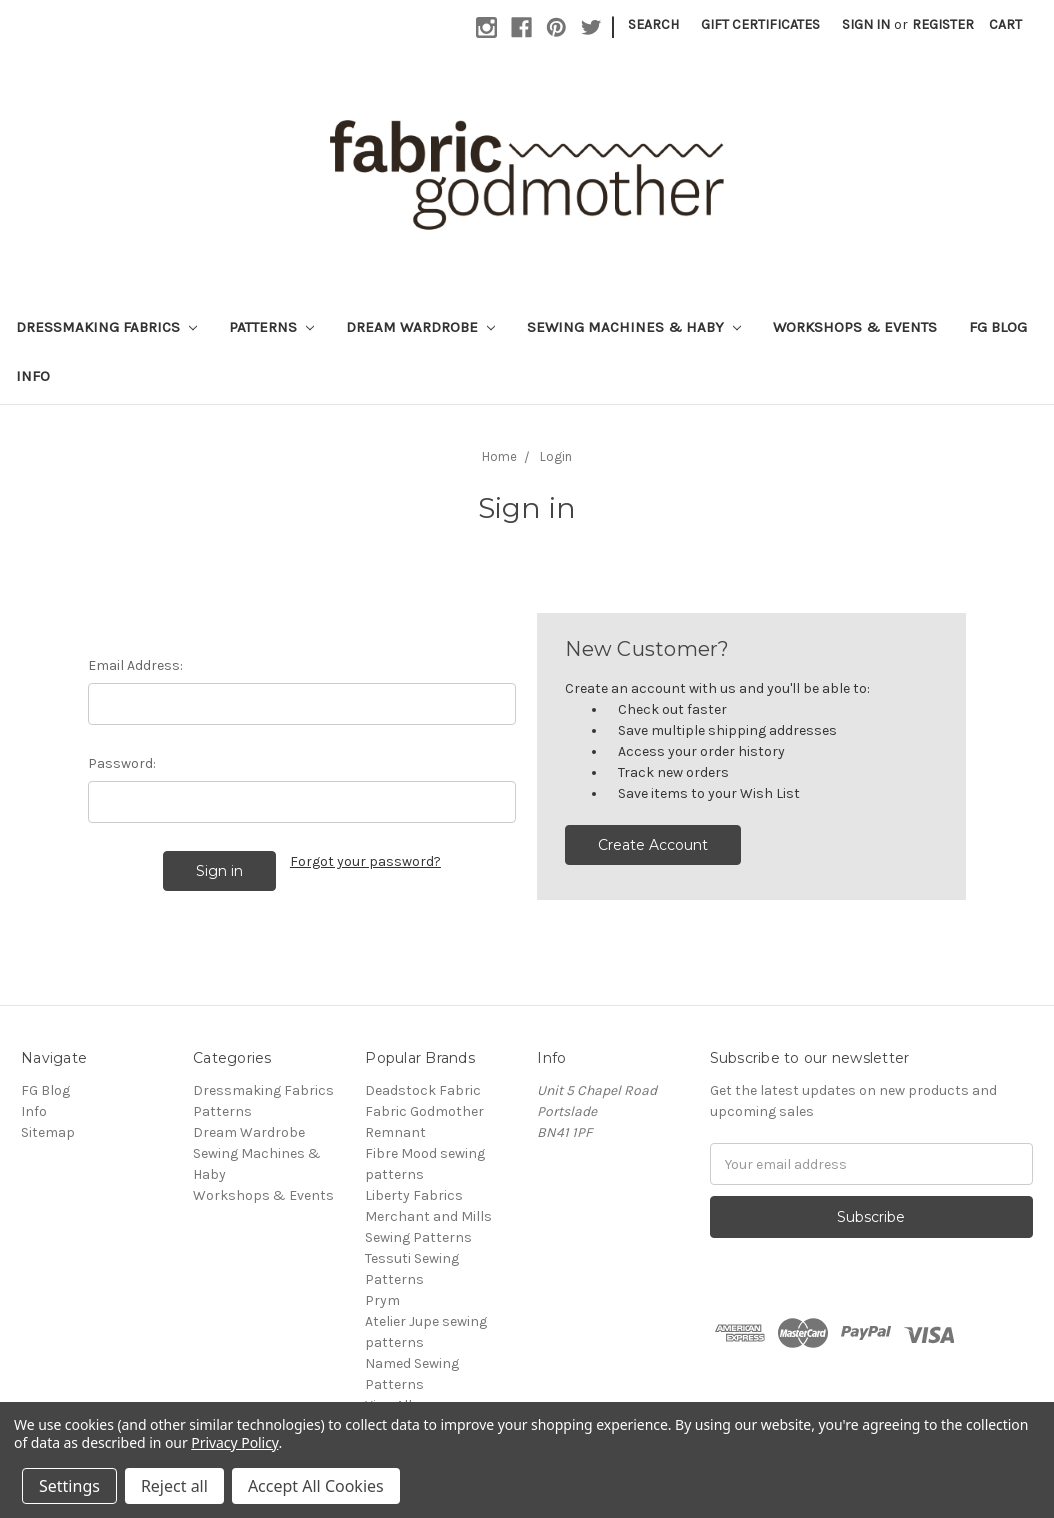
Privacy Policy (234, 1442)
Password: (122, 763)
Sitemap (48, 1132)
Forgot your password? (365, 861)
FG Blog (998, 327)
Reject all (174, 1486)
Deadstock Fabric (423, 1090)
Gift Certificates (760, 24)
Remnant (395, 1132)
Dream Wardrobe (420, 327)
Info (33, 376)
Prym (382, 1300)
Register (943, 24)
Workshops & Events (855, 327)
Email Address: (135, 665)
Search (653, 24)
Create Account (653, 845)
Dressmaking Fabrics (106, 327)
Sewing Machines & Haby (634, 327)
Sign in (866, 24)
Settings (69, 1486)
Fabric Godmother (424, 1111)
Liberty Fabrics (414, 1195)
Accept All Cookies (316, 1486)
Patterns (271, 327)
